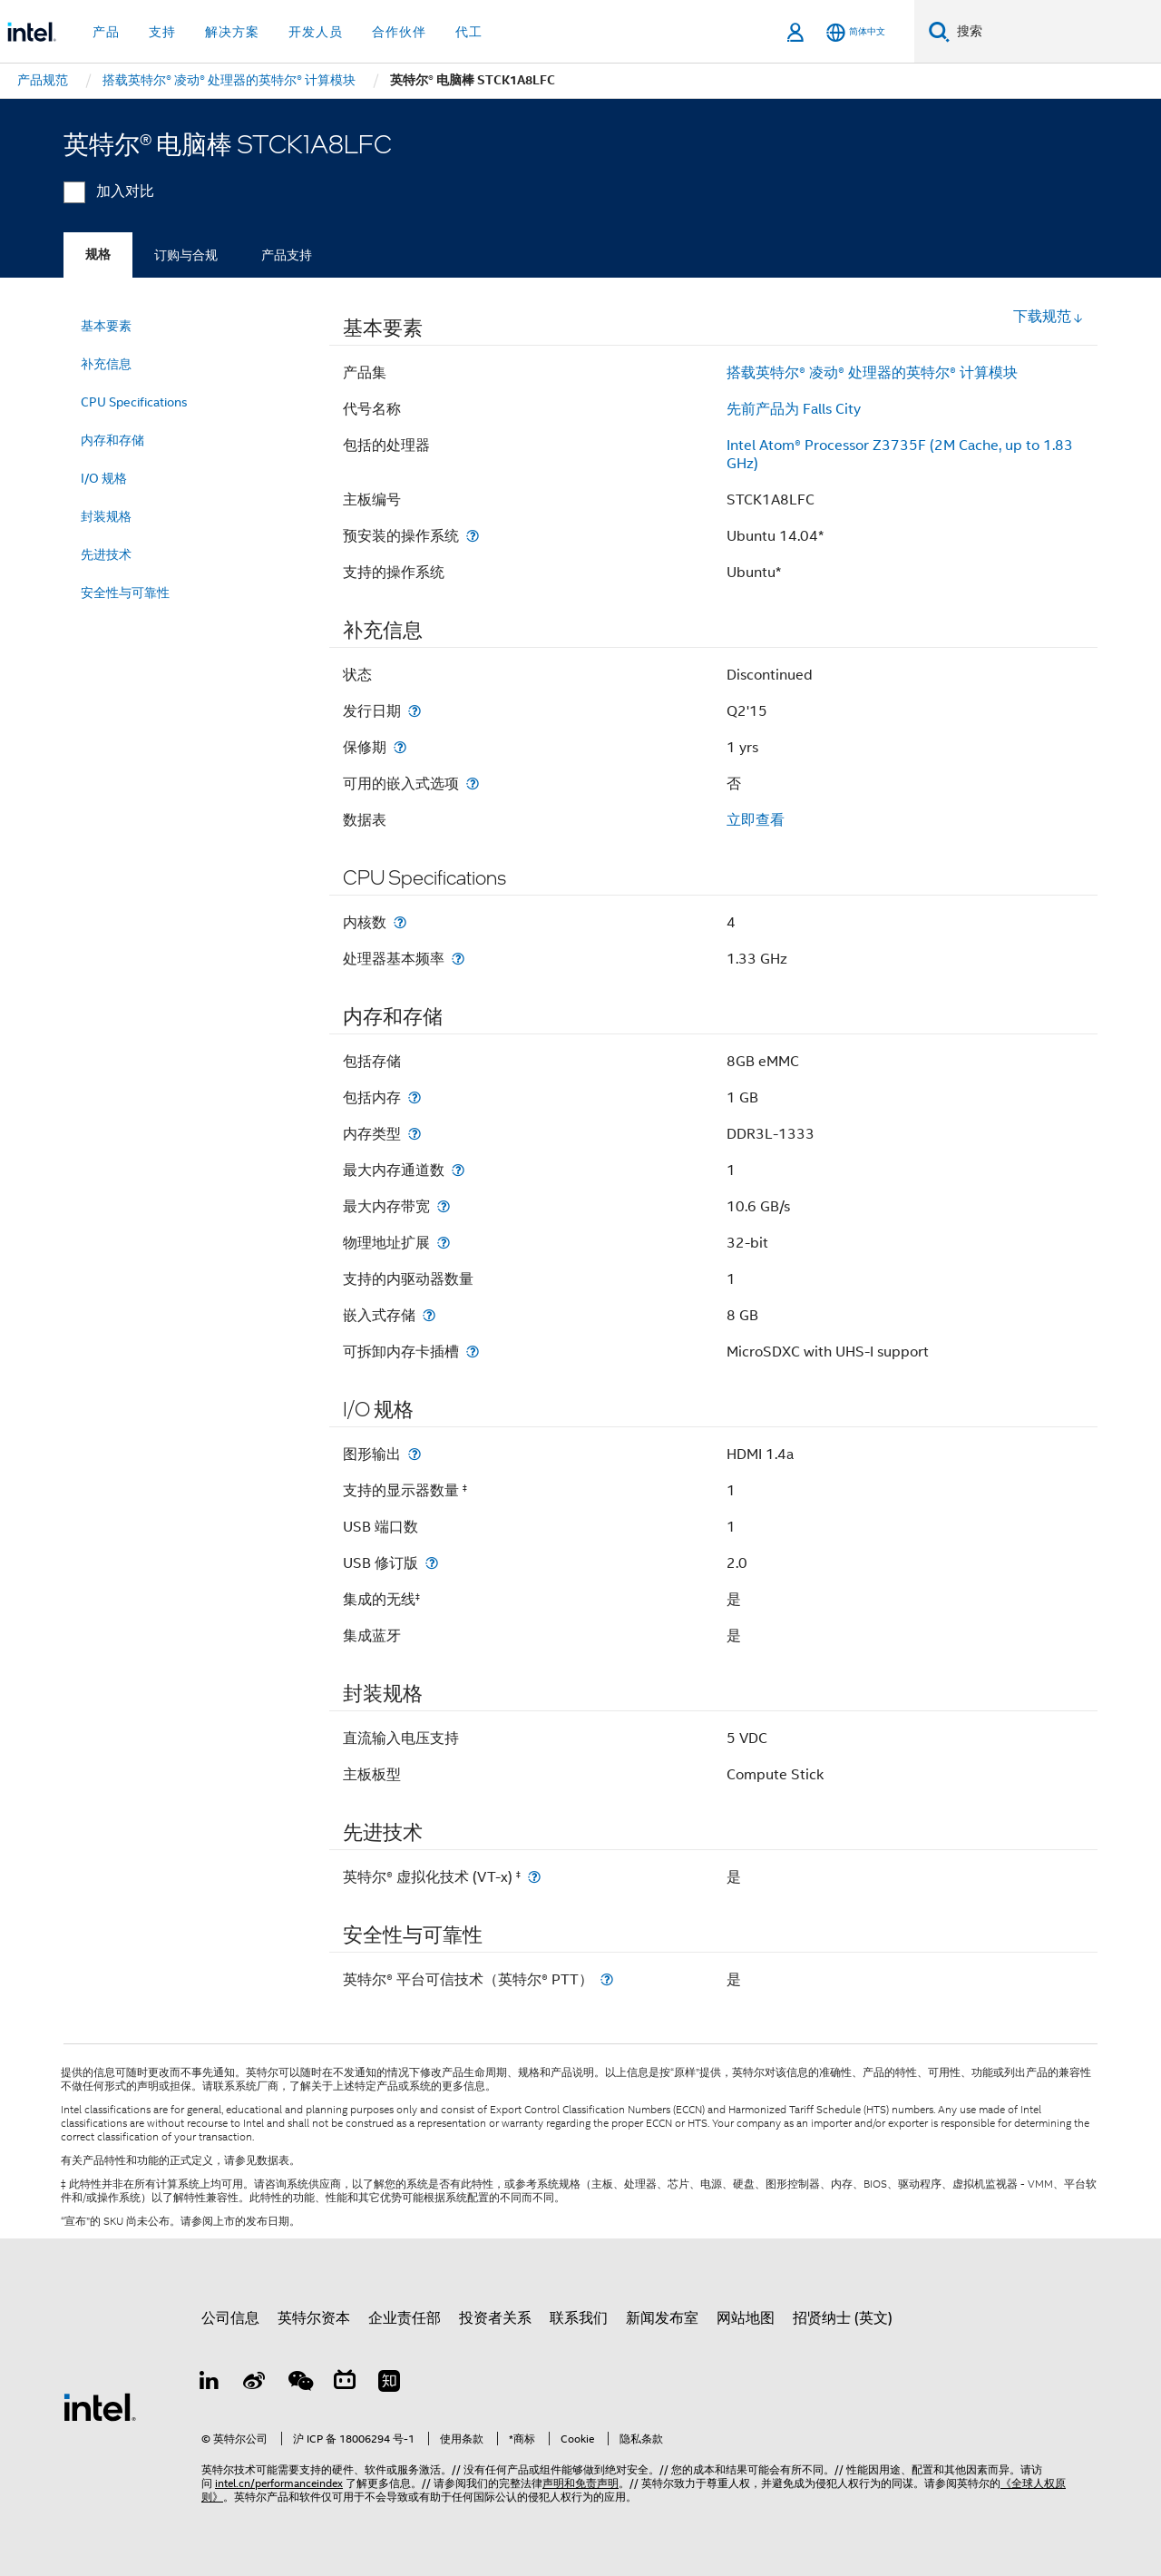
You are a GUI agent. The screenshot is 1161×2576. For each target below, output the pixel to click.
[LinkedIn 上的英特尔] (209, 2383)
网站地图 (746, 2318)
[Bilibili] (344, 2383)
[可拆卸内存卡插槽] (473, 1351)
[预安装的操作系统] (473, 536)
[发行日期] (414, 711)
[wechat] (299, 2383)
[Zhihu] (389, 2383)
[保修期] (400, 747)
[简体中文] (856, 32)
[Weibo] (254, 2383)
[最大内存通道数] (458, 1170)
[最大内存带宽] (444, 1206)
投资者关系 (495, 2318)
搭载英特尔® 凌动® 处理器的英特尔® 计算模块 (872, 373)
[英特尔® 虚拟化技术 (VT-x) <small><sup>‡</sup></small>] (534, 1877)
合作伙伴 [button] (399, 32)
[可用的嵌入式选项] (473, 783)
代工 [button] (469, 32)
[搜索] (939, 31)
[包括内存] (414, 1097)
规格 (98, 254)
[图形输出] (414, 1454)
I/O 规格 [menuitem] (104, 478)
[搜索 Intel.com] (1055, 31)
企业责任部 (404, 2318)
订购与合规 (186, 255)
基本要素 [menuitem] (106, 326)
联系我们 (579, 2318)
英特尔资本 (314, 2318)
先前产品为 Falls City (794, 409)
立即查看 (756, 820)
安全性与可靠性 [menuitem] (125, 592)
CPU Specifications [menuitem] (134, 402)
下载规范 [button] (1048, 317)
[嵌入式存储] (429, 1315)
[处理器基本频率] (458, 958)
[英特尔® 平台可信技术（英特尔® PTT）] (607, 1979)
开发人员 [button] (315, 32)
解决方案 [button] (232, 32)
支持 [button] (162, 32)
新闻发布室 (662, 2318)
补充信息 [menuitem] (106, 364)
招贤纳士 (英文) (843, 2318)
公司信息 (230, 2318)
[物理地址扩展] (444, 1242)
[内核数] (400, 922)
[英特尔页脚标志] (99, 2406)
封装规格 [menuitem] (106, 516)
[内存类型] (414, 1133)
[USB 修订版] (432, 1563)
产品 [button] (106, 32)
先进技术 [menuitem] (106, 554)
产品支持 (286, 255)
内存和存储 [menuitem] (112, 440)
